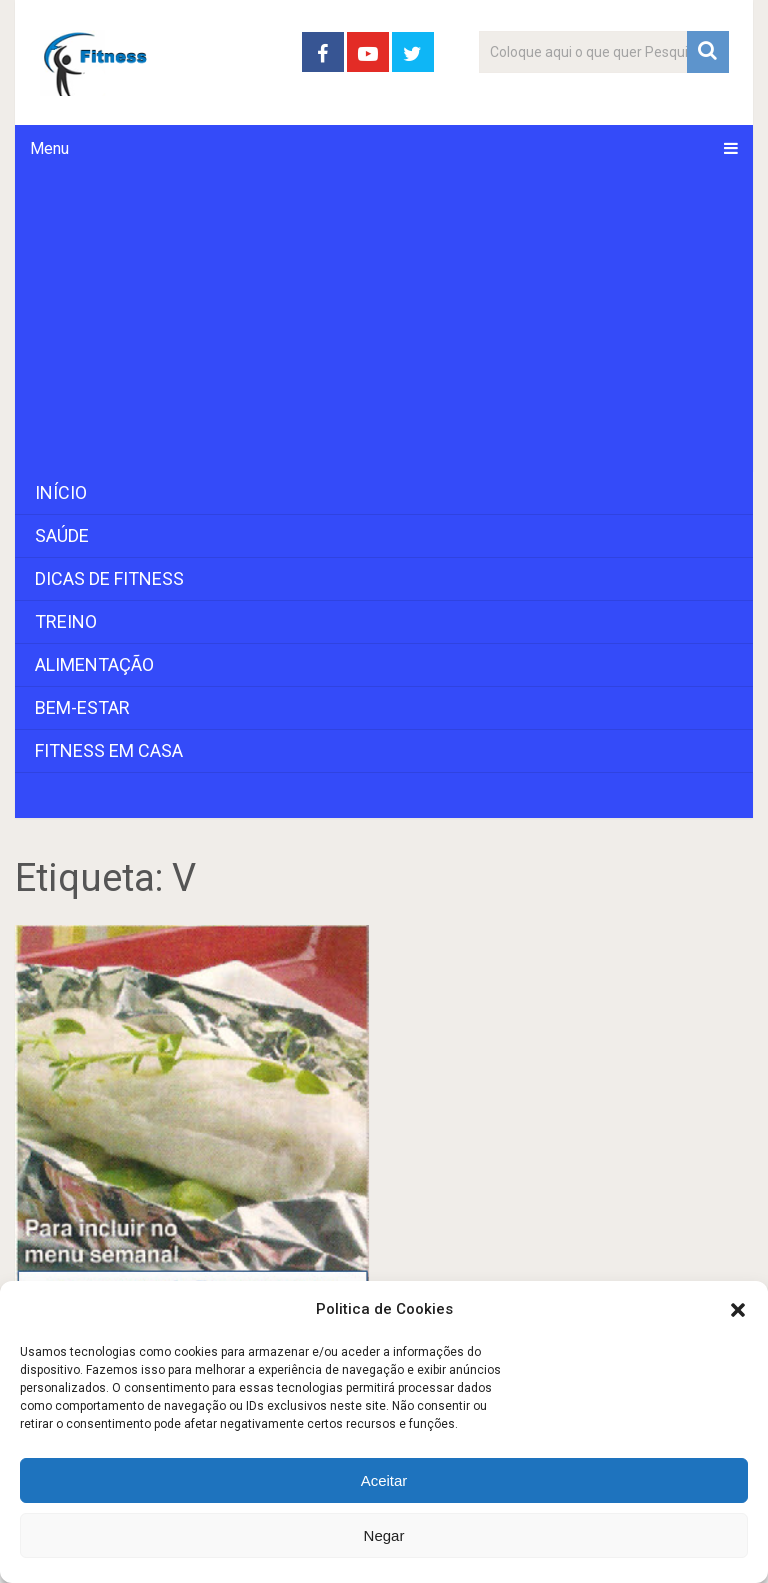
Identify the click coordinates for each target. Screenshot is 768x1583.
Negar (384, 1535)
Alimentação (94, 664)
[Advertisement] (383, 322)
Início (61, 492)
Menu (49, 148)
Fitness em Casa (109, 750)
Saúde (62, 535)
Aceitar (384, 1480)
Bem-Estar (82, 707)
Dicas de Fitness (109, 578)
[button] (738, 1310)
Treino (66, 621)
